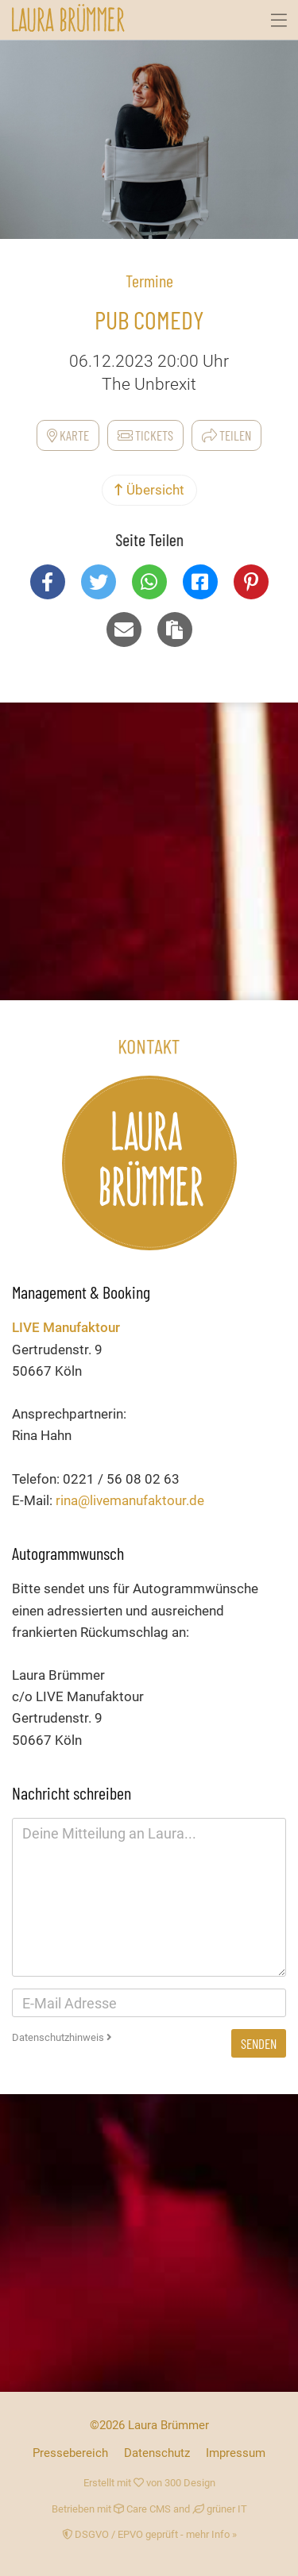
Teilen (226, 435)
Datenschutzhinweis (62, 2037)
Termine (149, 280)
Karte (68, 435)
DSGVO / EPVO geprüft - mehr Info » (149, 2534)
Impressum (235, 2453)
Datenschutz (157, 2453)
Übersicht (149, 490)
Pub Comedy (149, 319)
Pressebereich (70, 2453)
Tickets (145, 435)
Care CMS (142, 2509)
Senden (259, 2043)
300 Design (189, 2483)
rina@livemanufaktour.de (130, 1500)
